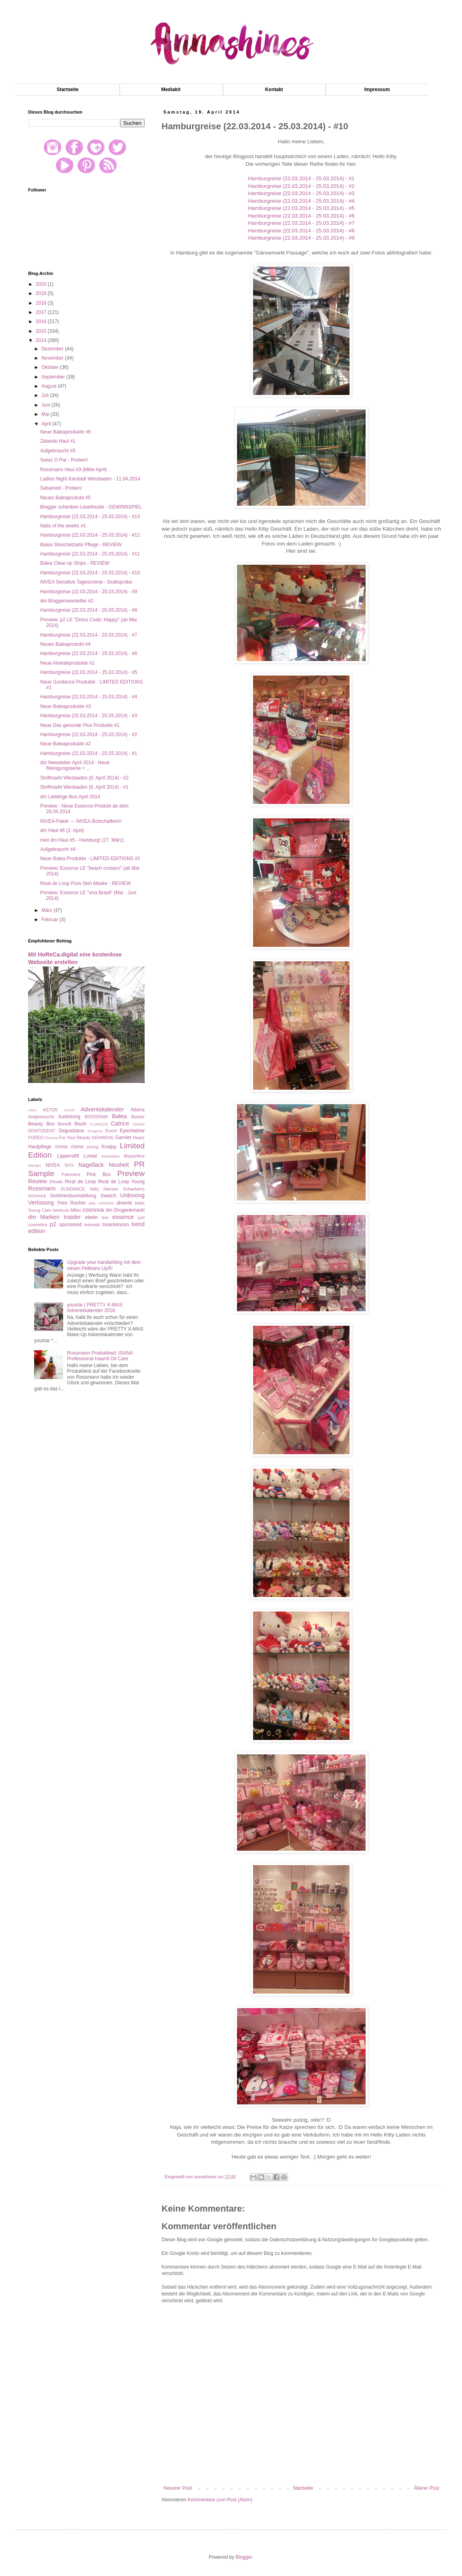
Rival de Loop (80, 1181)
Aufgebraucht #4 (58, 849)
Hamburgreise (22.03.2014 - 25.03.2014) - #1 (301, 178)
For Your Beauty (74, 1137)
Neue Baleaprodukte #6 (65, 432)
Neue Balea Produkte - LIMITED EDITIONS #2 (90, 858)
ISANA (61, 1146)
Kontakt (274, 89)
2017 (42, 312)
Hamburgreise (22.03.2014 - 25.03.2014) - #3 (301, 193)
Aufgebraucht (41, 1116)
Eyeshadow (132, 1130)
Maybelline (134, 1156)
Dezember (53, 349)
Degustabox (71, 1130)
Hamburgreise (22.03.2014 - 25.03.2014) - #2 (301, 186)
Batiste (138, 1116)
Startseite (68, 89)
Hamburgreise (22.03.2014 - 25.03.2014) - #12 (90, 535)
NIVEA (52, 1165)
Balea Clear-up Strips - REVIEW (74, 563)
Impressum (377, 89)
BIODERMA (96, 1116)
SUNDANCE (73, 1188)
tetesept (92, 1224)
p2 (53, 1224)
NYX (69, 1165)
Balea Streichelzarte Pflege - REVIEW (81, 544)
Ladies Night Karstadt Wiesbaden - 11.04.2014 (90, 479)
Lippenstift (68, 1156)
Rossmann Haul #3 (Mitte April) (73, 469)
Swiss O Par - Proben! (64, 460)
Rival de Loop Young (121, 1181)
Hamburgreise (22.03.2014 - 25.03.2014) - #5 (301, 208)
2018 (42, 303)
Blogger (243, 2557)
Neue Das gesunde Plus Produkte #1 (79, 725)
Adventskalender (102, 1109)
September (53, 377)
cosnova (93, 1210)
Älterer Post (426, 2488)
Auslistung (69, 1116)
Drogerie (95, 1131)
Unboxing (132, 1195)
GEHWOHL (103, 1137)
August (49, 386)
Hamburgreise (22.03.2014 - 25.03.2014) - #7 (301, 223)
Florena (51, 1137)
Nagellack (91, 1165)
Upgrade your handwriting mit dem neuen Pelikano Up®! (104, 1265)
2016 (42, 321)
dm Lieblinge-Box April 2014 (70, 797)
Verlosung (41, 1202)
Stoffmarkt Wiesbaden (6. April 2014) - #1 (84, 787)
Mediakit (170, 89)
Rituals (56, 1181)
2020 (42, 284)
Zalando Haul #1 (58, 441)
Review (37, 1181)
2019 (42, 293)
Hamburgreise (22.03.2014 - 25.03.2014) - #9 (301, 238)
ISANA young (84, 1146)
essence (123, 1217)
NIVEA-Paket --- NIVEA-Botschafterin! (81, 821)
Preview (131, 1173)
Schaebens (134, 1188)
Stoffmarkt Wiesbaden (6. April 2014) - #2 (84, 778)
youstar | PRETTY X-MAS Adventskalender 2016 (95, 1307)
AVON (69, 1110)
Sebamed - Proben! (61, 488)
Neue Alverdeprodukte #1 (67, 663)
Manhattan (110, 1156)
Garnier (123, 1137)
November (53, 358)
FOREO (35, 1137)
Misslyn (34, 1165)
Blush (80, 1124)
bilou (76, 1210)
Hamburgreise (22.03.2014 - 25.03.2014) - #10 (90, 573)
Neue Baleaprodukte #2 (65, 744)
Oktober (50, 367)
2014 (42, 340)
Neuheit (119, 1165)
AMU (32, 1110)
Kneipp (109, 1147)
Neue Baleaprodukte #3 (65, 706)
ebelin (91, 1217)
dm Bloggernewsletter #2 (67, 601)
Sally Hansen (104, 1188)
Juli (45, 395)
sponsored (70, 1224)
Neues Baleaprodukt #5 (65, 498)
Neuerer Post (178, 2488)
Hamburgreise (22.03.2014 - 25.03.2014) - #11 (90, 554)
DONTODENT (41, 1130)
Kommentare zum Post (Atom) (220, 2500)
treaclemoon (115, 1224)
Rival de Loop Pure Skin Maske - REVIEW (85, 883)
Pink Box (99, 1174)
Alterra (138, 1110)
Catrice (120, 1123)
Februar (50, 919)
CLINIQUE (99, 1124)
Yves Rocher (71, 1203)
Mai (46, 414)
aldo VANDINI (101, 1203)
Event (111, 1130)
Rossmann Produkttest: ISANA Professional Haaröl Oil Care (100, 1355)
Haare (139, 1137)
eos (105, 1217)
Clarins (139, 1124)
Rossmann (42, 1188)
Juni (46, 405)
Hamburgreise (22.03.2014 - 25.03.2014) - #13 (90, 516)
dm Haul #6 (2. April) (62, 830)
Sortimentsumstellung (73, 1195)
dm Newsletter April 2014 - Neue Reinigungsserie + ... (75, 765)
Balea (119, 1116)
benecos (61, 1210)
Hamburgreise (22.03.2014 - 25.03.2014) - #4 (301, 201)
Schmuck (37, 1195)
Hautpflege (39, 1147)
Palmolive (70, 1174)
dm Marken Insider (54, 1217)
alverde (124, 1203)
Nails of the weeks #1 (63, 526)
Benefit (65, 1123)
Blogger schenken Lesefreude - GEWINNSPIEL (91, 507)
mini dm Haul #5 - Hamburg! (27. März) (82, 840)
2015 (42, 331)
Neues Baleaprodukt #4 (65, 644)
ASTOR (50, 1109)
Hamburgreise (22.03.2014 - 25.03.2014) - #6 (301, 216)
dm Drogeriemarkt (125, 1210)
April (46, 424)
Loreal (90, 1156)
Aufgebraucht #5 (58, 451)
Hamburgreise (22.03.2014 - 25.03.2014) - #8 (301, 231)
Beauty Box (41, 1124)
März (47, 910)
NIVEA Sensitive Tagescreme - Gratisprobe (86, 582)
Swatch (108, 1195)
